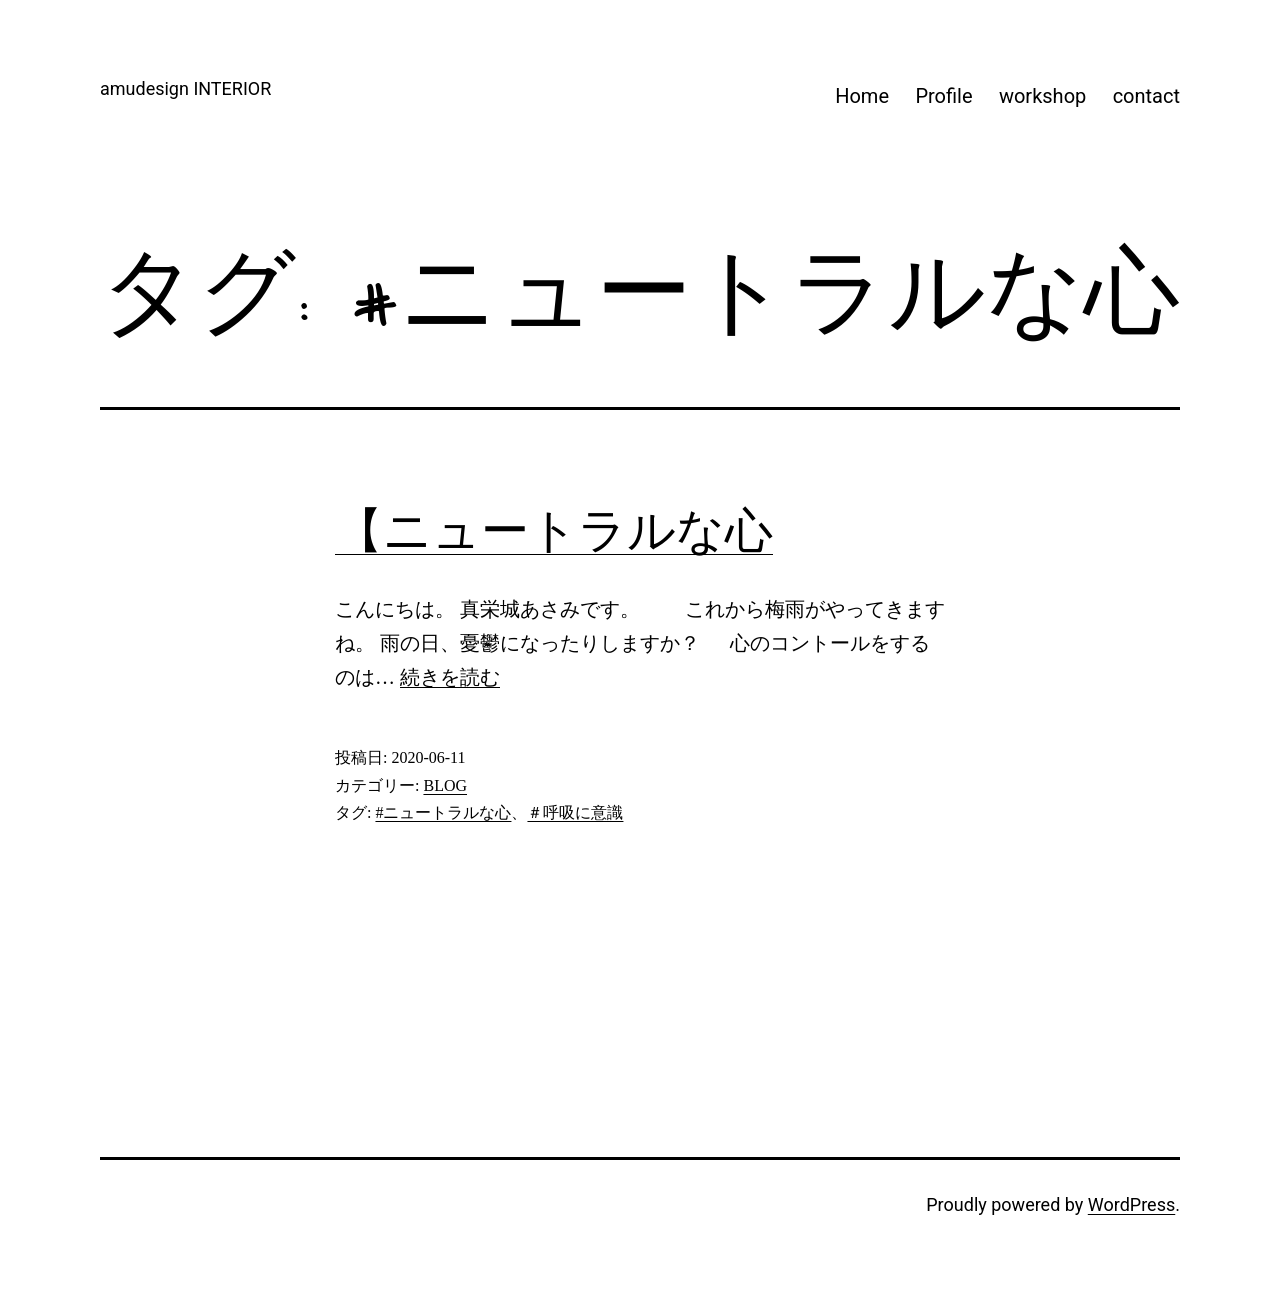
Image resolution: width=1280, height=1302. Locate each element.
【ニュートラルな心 (554, 530)
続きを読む (450, 677)
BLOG (445, 785)
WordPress (1131, 1204)
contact (1146, 96)
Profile (943, 96)
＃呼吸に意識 (575, 812)
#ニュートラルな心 (443, 812)
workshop (1042, 96)
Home (862, 96)
